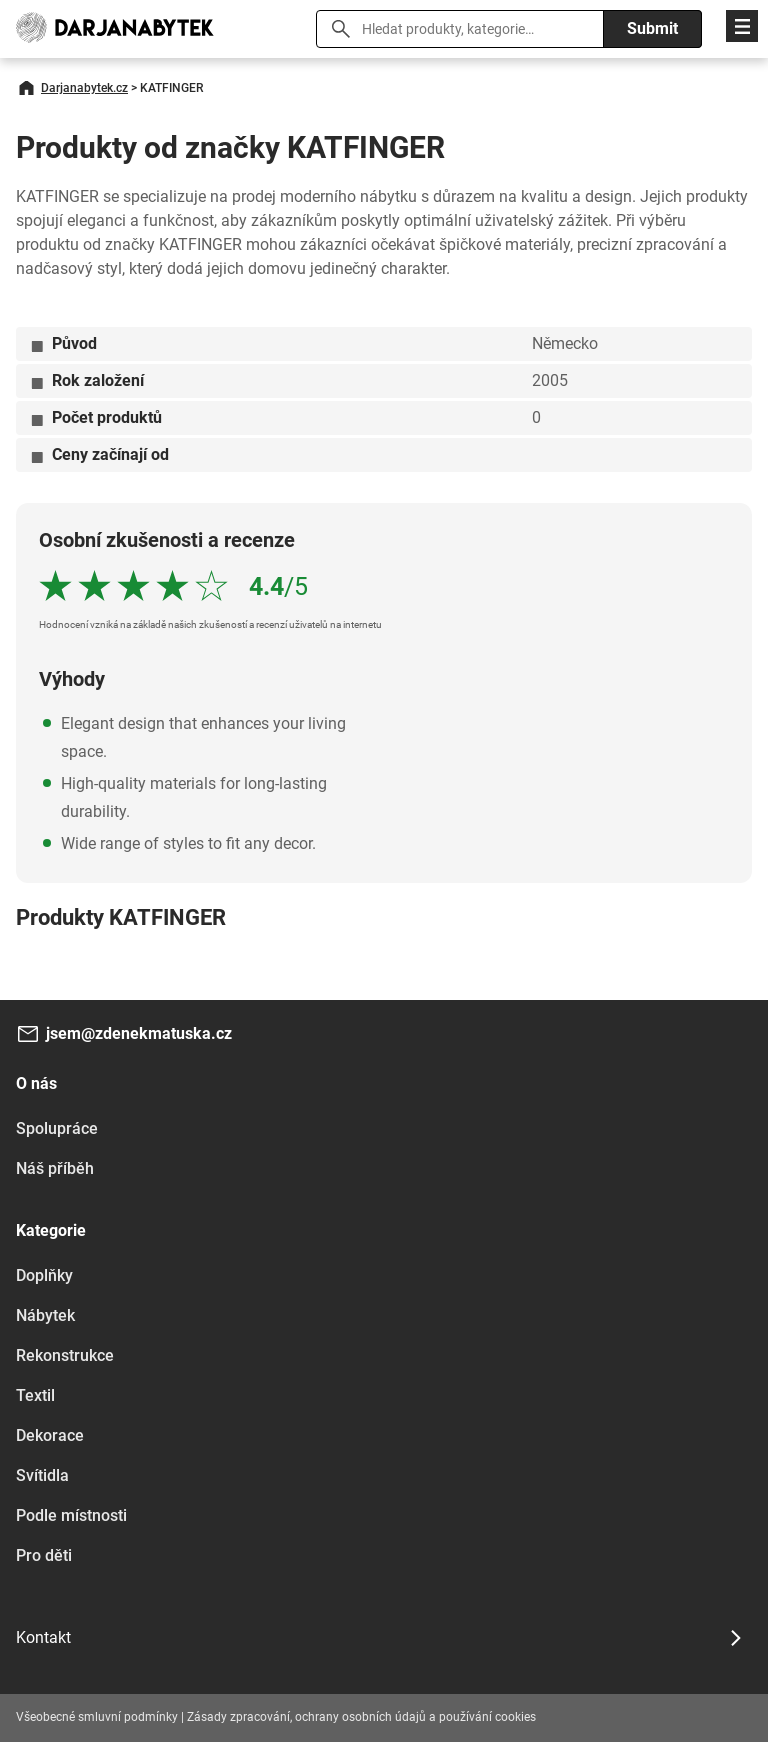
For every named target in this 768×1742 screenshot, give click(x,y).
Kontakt (43, 1637)
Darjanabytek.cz (84, 88)
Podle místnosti (71, 1515)
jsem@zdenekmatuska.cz (139, 1033)
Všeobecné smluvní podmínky (97, 1717)
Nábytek (45, 1315)
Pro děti (44, 1555)
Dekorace (50, 1435)
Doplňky (44, 1275)
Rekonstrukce (65, 1355)
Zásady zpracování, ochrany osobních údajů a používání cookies (361, 1717)
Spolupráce (57, 1128)
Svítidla (42, 1475)
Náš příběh (55, 1168)
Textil (35, 1395)
